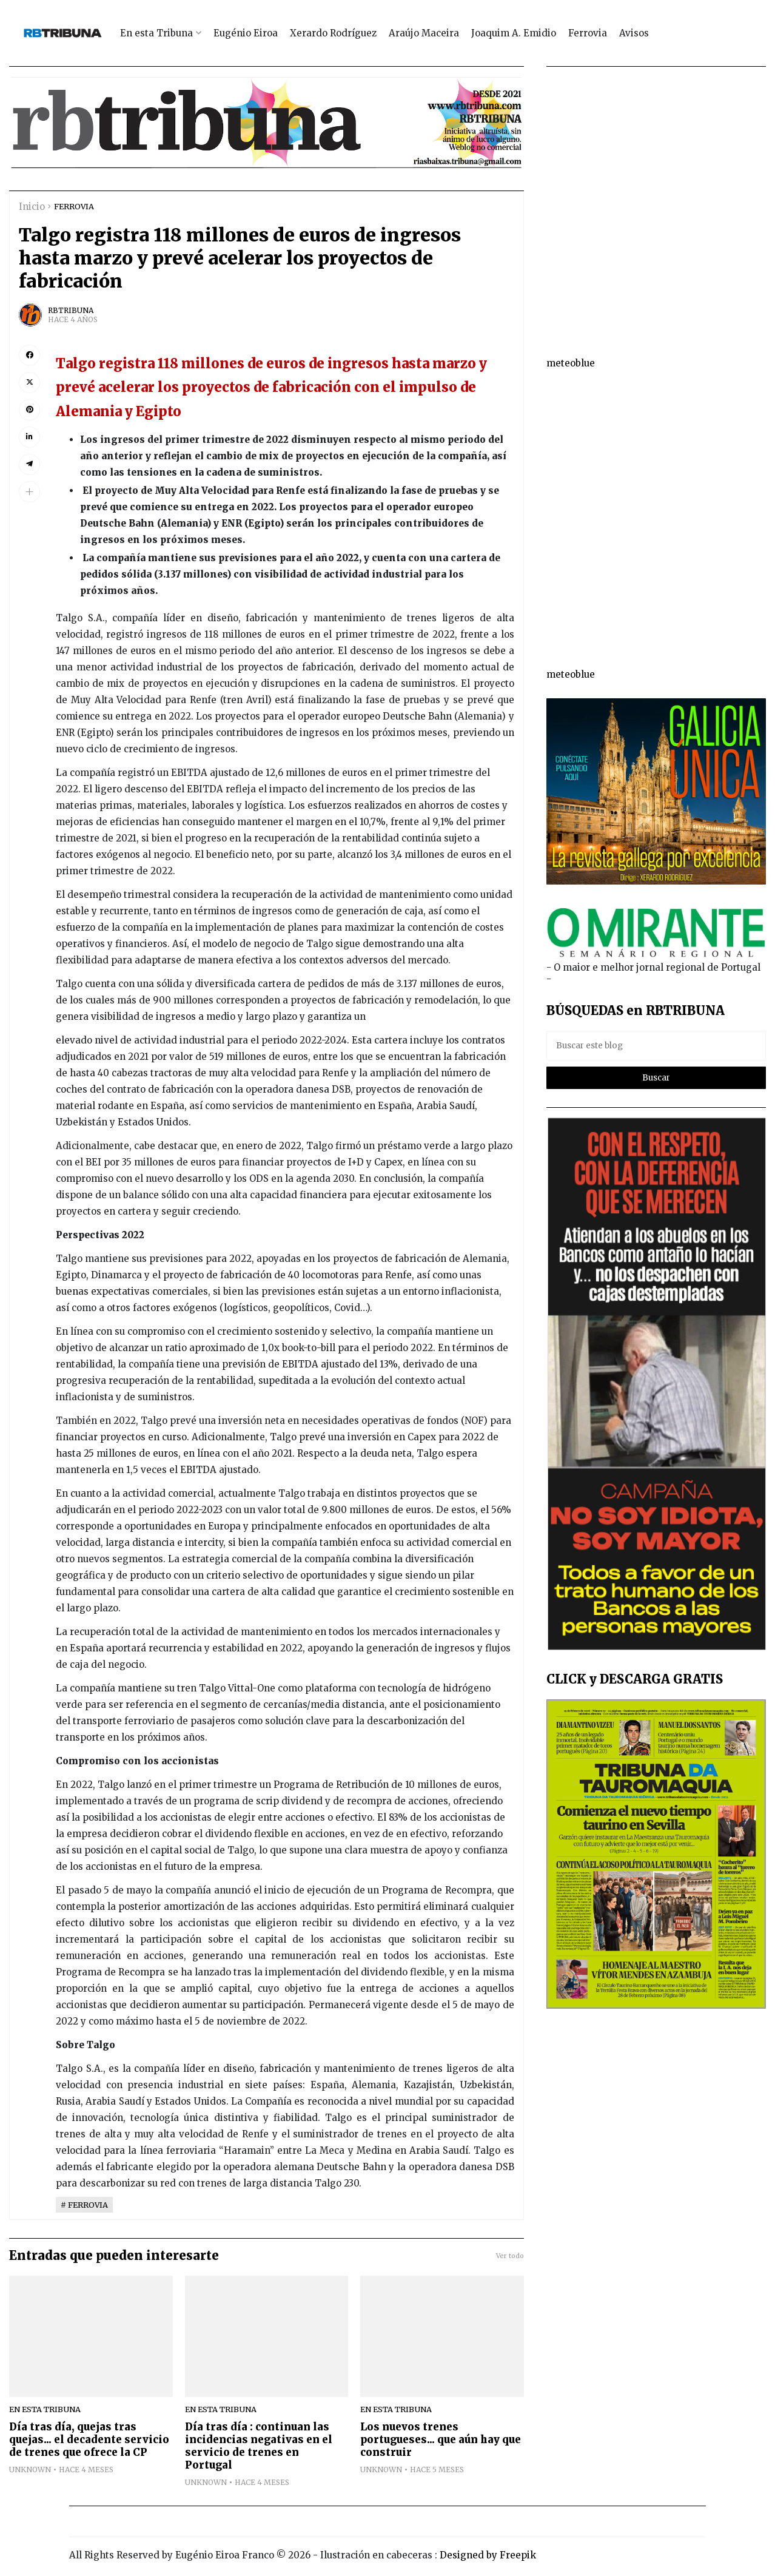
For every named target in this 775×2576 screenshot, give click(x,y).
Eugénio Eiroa (245, 33)
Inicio (32, 206)
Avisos (634, 33)
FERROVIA (74, 206)
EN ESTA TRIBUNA (45, 2409)
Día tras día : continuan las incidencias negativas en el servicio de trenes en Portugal (258, 2446)
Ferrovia (587, 33)
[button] (29, 491)
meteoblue (570, 363)
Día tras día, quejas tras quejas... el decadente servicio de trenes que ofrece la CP (89, 2440)
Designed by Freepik (488, 2555)
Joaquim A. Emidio (513, 33)
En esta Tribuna (156, 33)
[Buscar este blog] (656, 1045)
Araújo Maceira (424, 33)
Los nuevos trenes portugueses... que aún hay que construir (440, 2440)
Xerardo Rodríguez (333, 33)
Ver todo (510, 2255)
